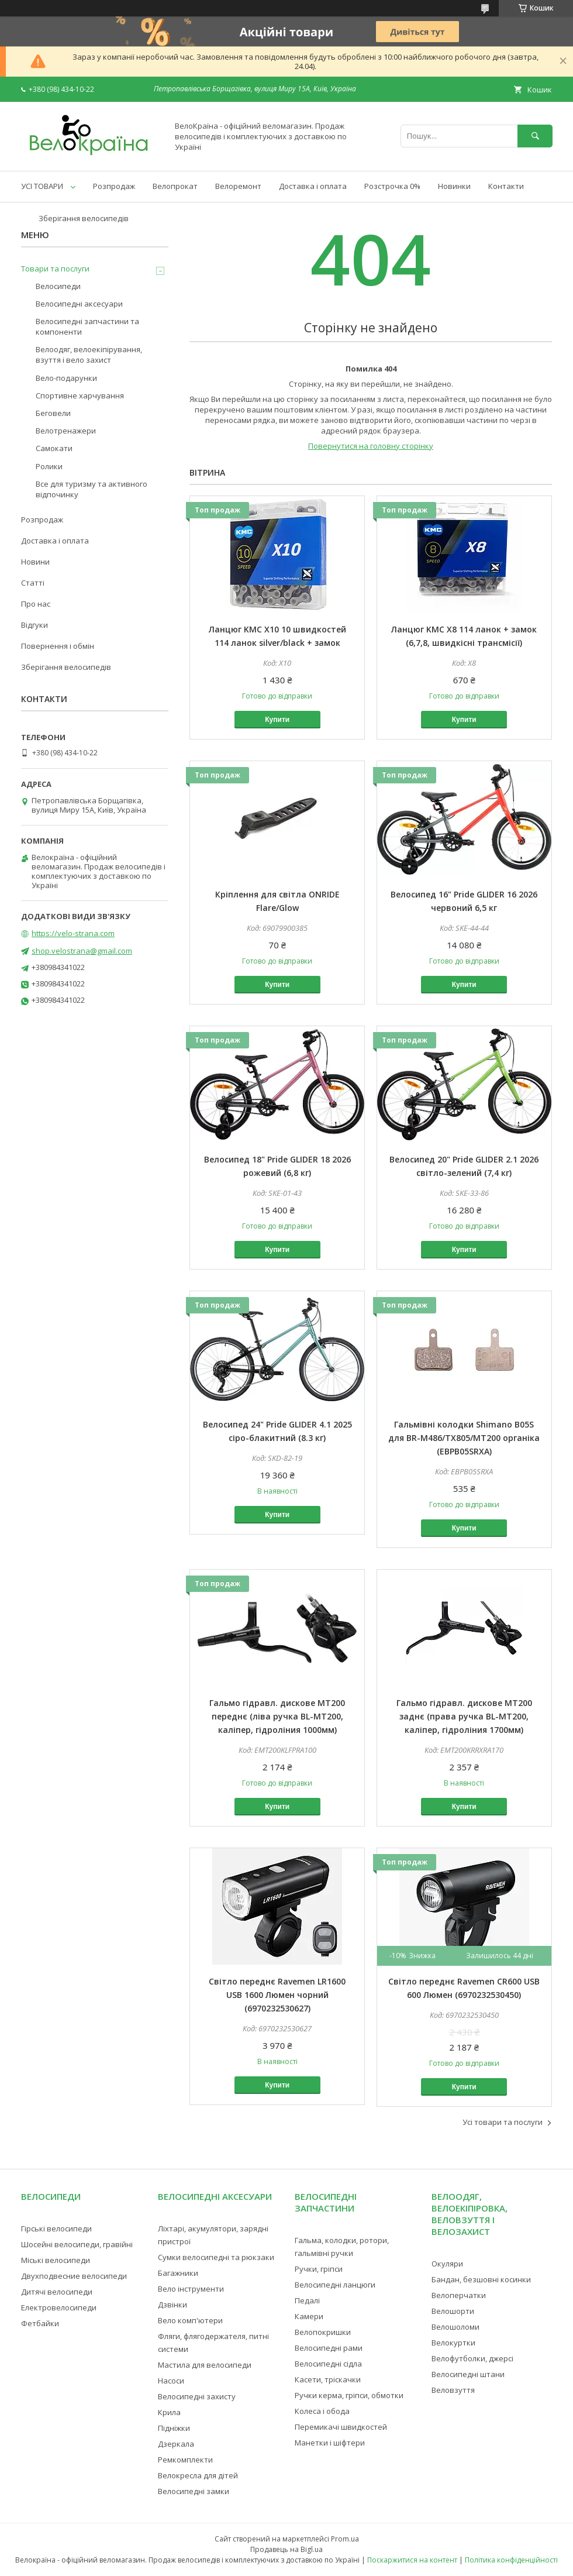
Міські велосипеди (55, 2260)
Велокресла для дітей (198, 2475)
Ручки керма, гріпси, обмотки (349, 2395)
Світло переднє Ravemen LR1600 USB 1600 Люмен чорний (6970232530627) (277, 1995)
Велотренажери (66, 430)
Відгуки (34, 625)
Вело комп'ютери (190, 2320)
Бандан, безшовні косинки (481, 2279)
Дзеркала (176, 2444)
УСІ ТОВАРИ (42, 186)
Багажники (178, 2273)
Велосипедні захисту (197, 2396)
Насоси (171, 2380)
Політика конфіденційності (511, 2560)
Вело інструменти (191, 2288)
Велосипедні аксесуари (79, 303)
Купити (277, 720)
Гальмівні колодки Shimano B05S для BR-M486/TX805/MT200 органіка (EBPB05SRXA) (464, 1438)
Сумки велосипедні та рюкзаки (216, 2257)
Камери (309, 2316)
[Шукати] (535, 136)
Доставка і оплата (313, 186)
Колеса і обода (322, 2411)
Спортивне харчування (80, 395)
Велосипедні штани (468, 2374)
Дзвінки (172, 2304)
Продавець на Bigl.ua (286, 2549)
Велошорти (453, 2311)
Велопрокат (175, 186)
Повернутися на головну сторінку (370, 446)
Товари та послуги (55, 268)
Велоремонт (238, 186)
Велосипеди (58, 286)
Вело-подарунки (66, 378)
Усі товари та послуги (502, 2122)
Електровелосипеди (58, 2307)
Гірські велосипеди (56, 2228)
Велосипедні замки (193, 2491)
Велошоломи (455, 2327)
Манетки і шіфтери (330, 2442)
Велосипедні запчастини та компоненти (87, 326)
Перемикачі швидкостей (341, 2427)
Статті (32, 582)
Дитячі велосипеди (56, 2291)
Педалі (307, 2300)
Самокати (54, 448)
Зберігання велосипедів (84, 218)
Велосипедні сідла (328, 2363)
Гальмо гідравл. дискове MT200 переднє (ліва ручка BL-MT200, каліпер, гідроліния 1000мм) (277, 1716)
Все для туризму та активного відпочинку (91, 489)
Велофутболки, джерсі (472, 2358)
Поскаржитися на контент (412, 2560)
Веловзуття (453, 2390)
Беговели (53, 413)
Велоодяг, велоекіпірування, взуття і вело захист (89, 354)
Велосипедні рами (329, 2348)
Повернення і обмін (57, 646)
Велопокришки (323, 2332)
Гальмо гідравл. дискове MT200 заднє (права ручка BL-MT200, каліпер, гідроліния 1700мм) (464, 1716)
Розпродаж (114, 186)
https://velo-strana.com (73, 933)
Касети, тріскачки (328, 2379)
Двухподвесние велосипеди (74, 2276)
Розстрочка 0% (392, 186)
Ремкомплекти (185, 2459)
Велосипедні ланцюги (335, 2284)
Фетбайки (40, 2323)
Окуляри (447, 2263)
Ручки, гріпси (319, 2269)
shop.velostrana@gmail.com (82, 950)
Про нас (35, 604)
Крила (169, 2412)
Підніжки (174, 2428)
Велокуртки (453, 2342)
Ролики (49, 466)
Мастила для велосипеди (204, 2365)
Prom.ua (345, 2539)
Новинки (454, 186)
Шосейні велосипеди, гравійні (77, 2244)
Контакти (506, 186)
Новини (35, 561)
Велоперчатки (459, 2295)
